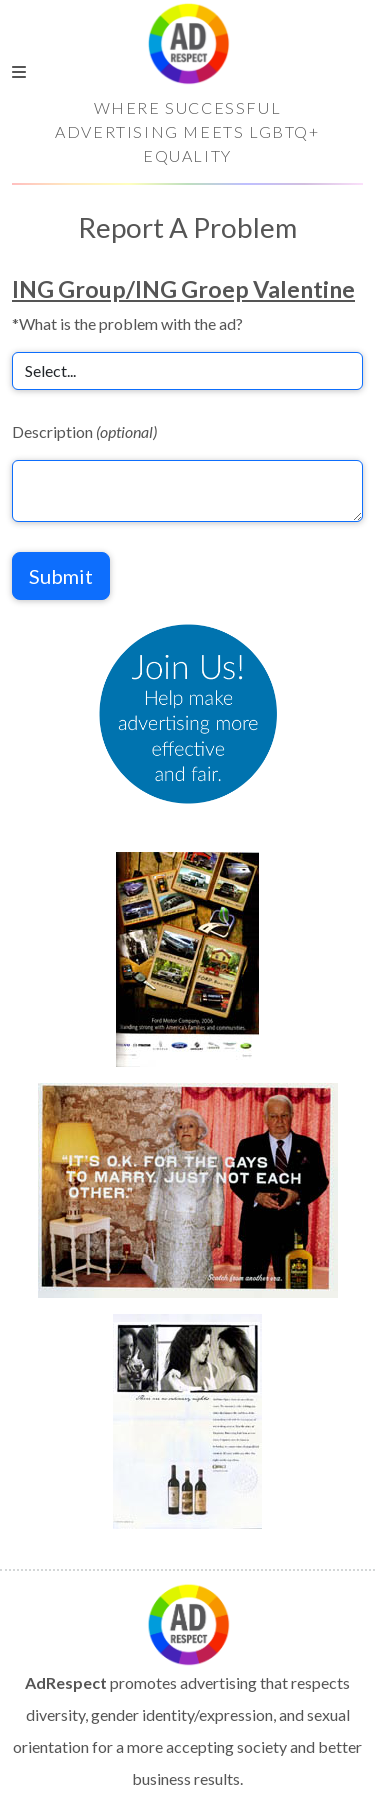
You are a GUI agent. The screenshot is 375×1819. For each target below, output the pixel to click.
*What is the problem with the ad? (127, 323)
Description (84, 431)
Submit (61, 576)
